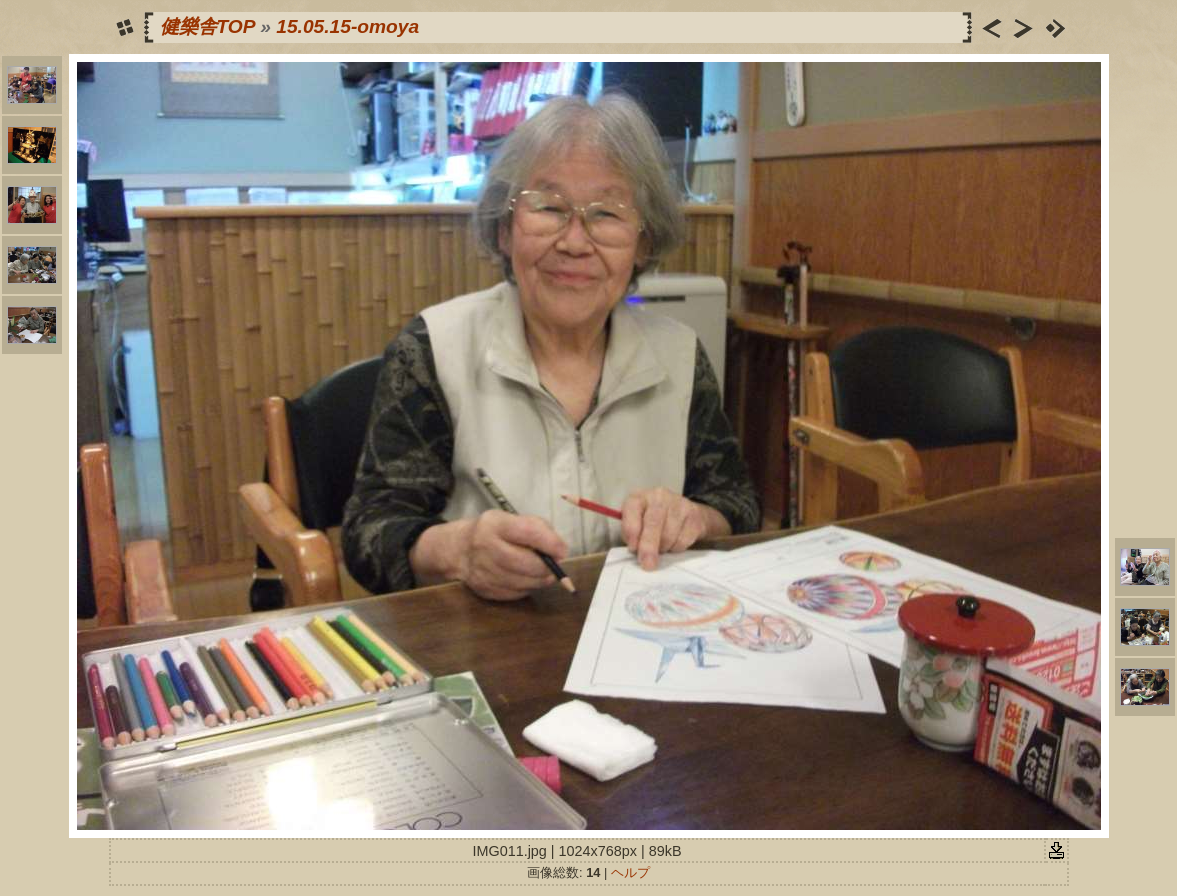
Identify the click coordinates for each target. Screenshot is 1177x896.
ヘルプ (630, 872)
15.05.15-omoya (347, 26)
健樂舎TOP (207, 26)
